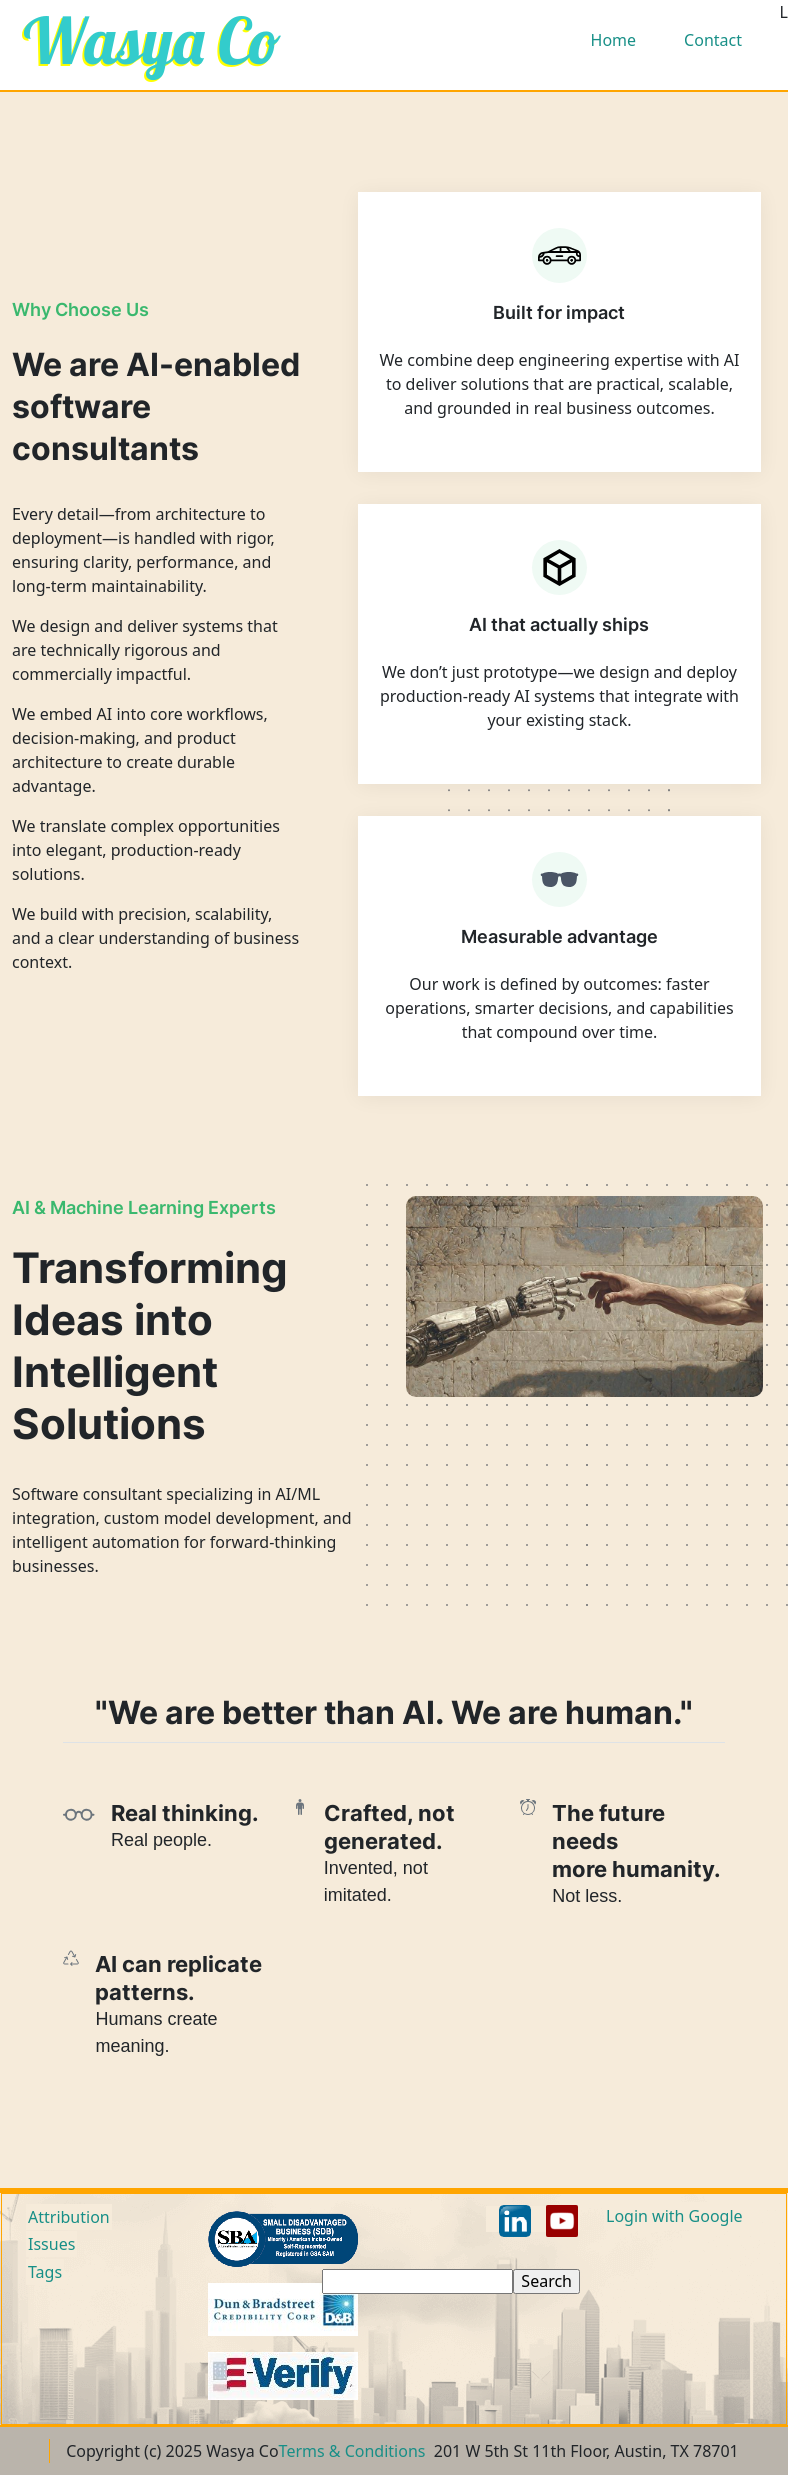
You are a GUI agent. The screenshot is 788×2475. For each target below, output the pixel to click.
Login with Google (674, 2216)
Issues (51, 2244)
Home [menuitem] (614, 40)
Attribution (69, 2217)
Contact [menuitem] (713, 40)
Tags (45, 2272)
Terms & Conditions (352, 2451)
